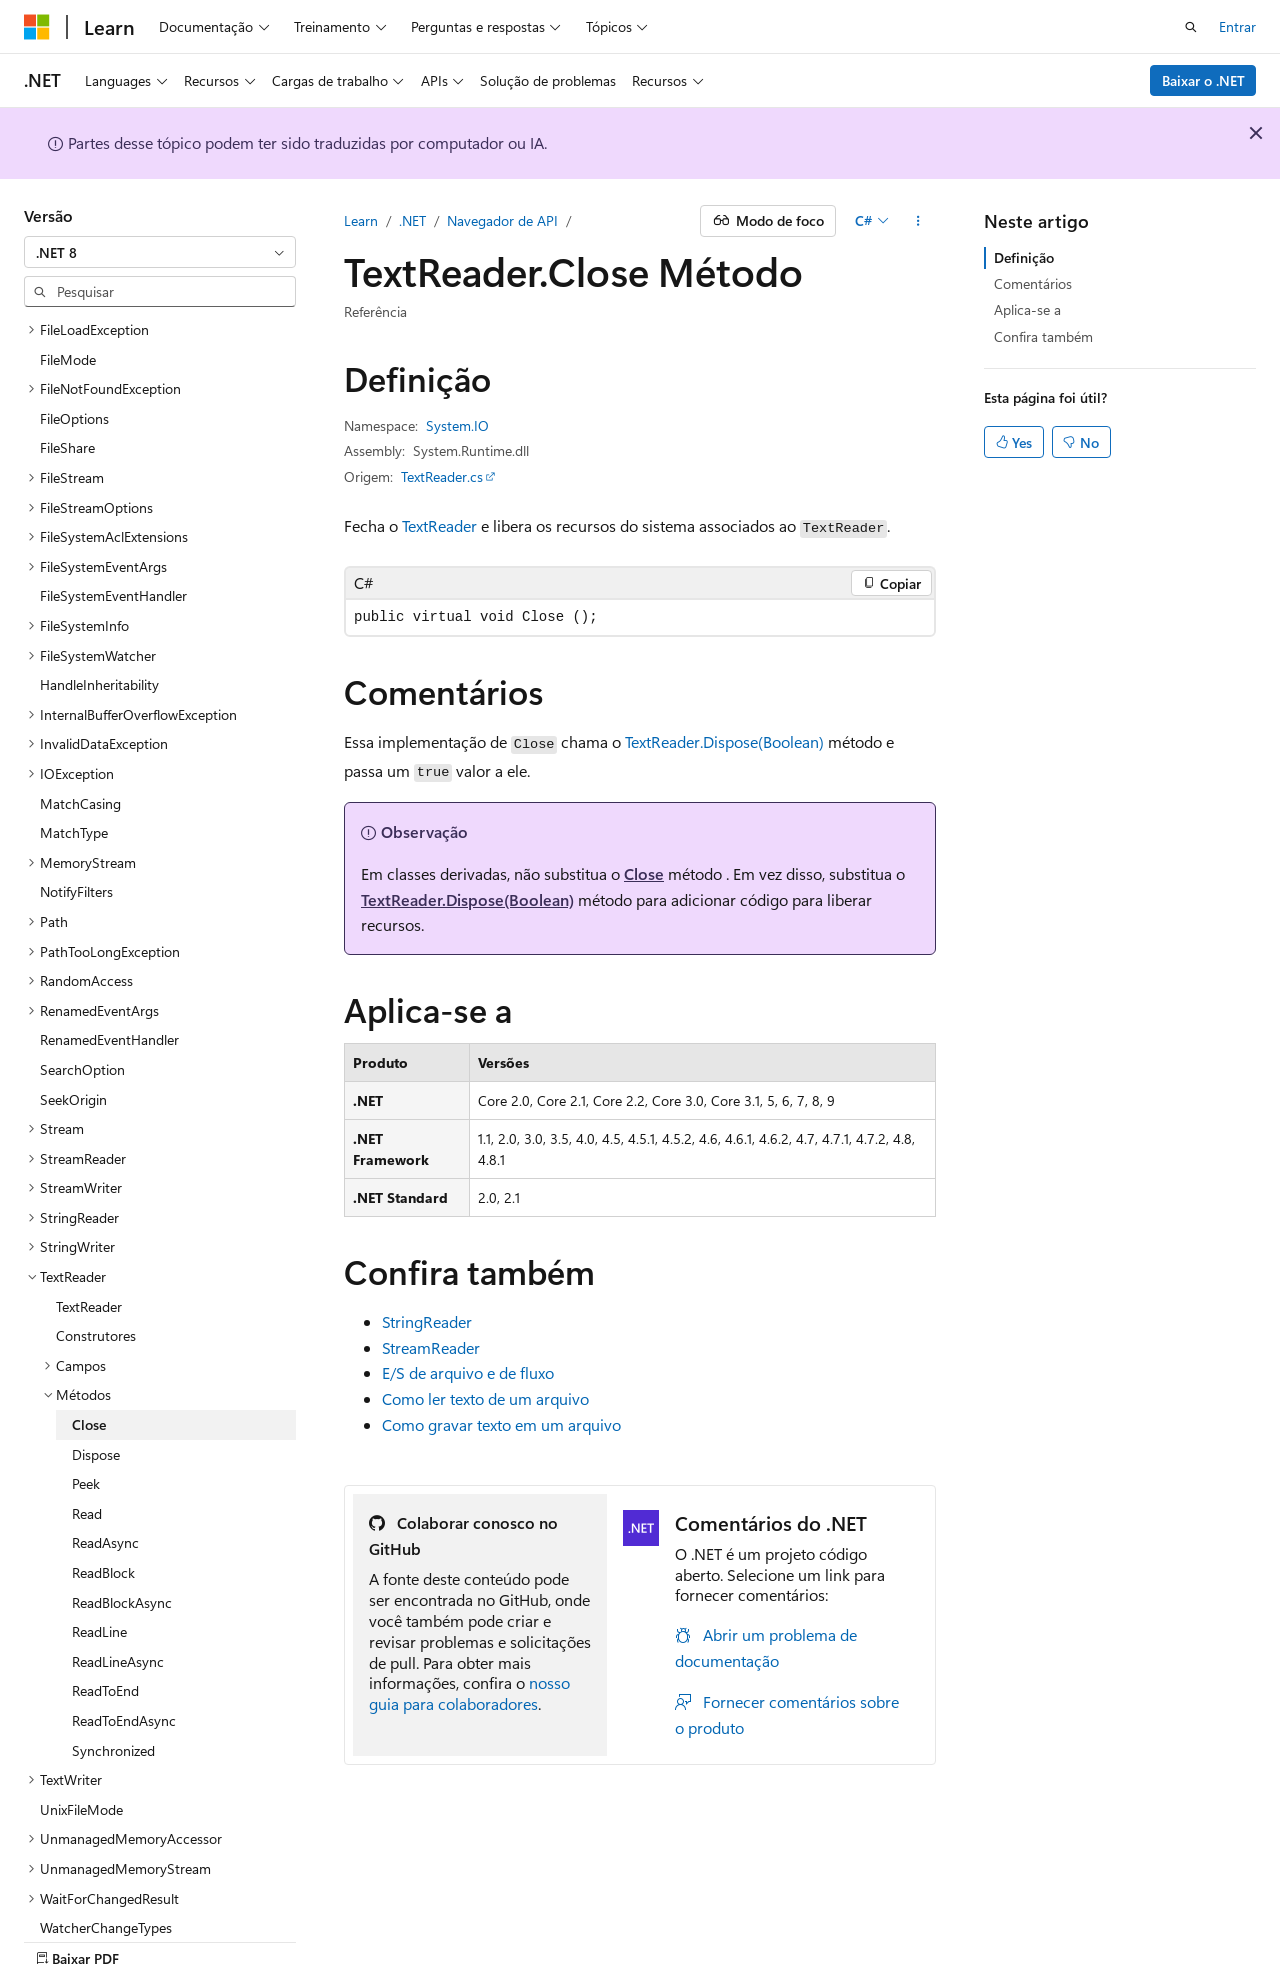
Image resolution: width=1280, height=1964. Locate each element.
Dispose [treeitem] (96, 1384)
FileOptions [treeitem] (74, 348)
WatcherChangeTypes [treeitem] (106, 1857)
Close (644, 873)
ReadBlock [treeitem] (103, 1502)
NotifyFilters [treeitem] (76, 821)
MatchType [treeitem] (74, 762)
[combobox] (160, 252)
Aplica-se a (1027, 309)
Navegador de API (502, 220)
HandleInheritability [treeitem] (99, 614)
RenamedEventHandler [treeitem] (109, 969)
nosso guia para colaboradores (469, 1693)
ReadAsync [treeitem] (105, 1472)
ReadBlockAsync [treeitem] (122, 1532)
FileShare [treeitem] (67, 377)
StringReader (427, 1321)
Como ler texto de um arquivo (485, 1398)
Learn (361, 220)
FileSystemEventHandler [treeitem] (113, 525)
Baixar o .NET (1203, 80)
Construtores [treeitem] (96, 1265)
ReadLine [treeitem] (99, 1561)
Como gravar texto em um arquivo (501, 1424)
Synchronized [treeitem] (113, 1680)
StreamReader (431, 1347)
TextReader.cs (442, 476)
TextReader (439, 525)
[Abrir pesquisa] (1191, 27)
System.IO (457, 425)
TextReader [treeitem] (89, 1236)
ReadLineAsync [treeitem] (118, 1591)
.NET (412, 220)
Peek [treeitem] (86, 1413)
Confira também (1043, 336)
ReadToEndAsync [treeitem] (124, 1650)
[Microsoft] (37, 27)
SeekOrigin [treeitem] (73, 1029)
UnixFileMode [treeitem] (81, 1739)
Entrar (1237, 26)
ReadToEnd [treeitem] (105, 1620)
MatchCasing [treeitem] (80, 733)
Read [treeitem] (87, 1443)
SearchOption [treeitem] (82, 999)
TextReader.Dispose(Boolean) (724, 741)
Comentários (1033, 283)
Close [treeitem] (89, 1354)
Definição (1024, 257)
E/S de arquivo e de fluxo (468, 1372)
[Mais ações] (918, 221)
